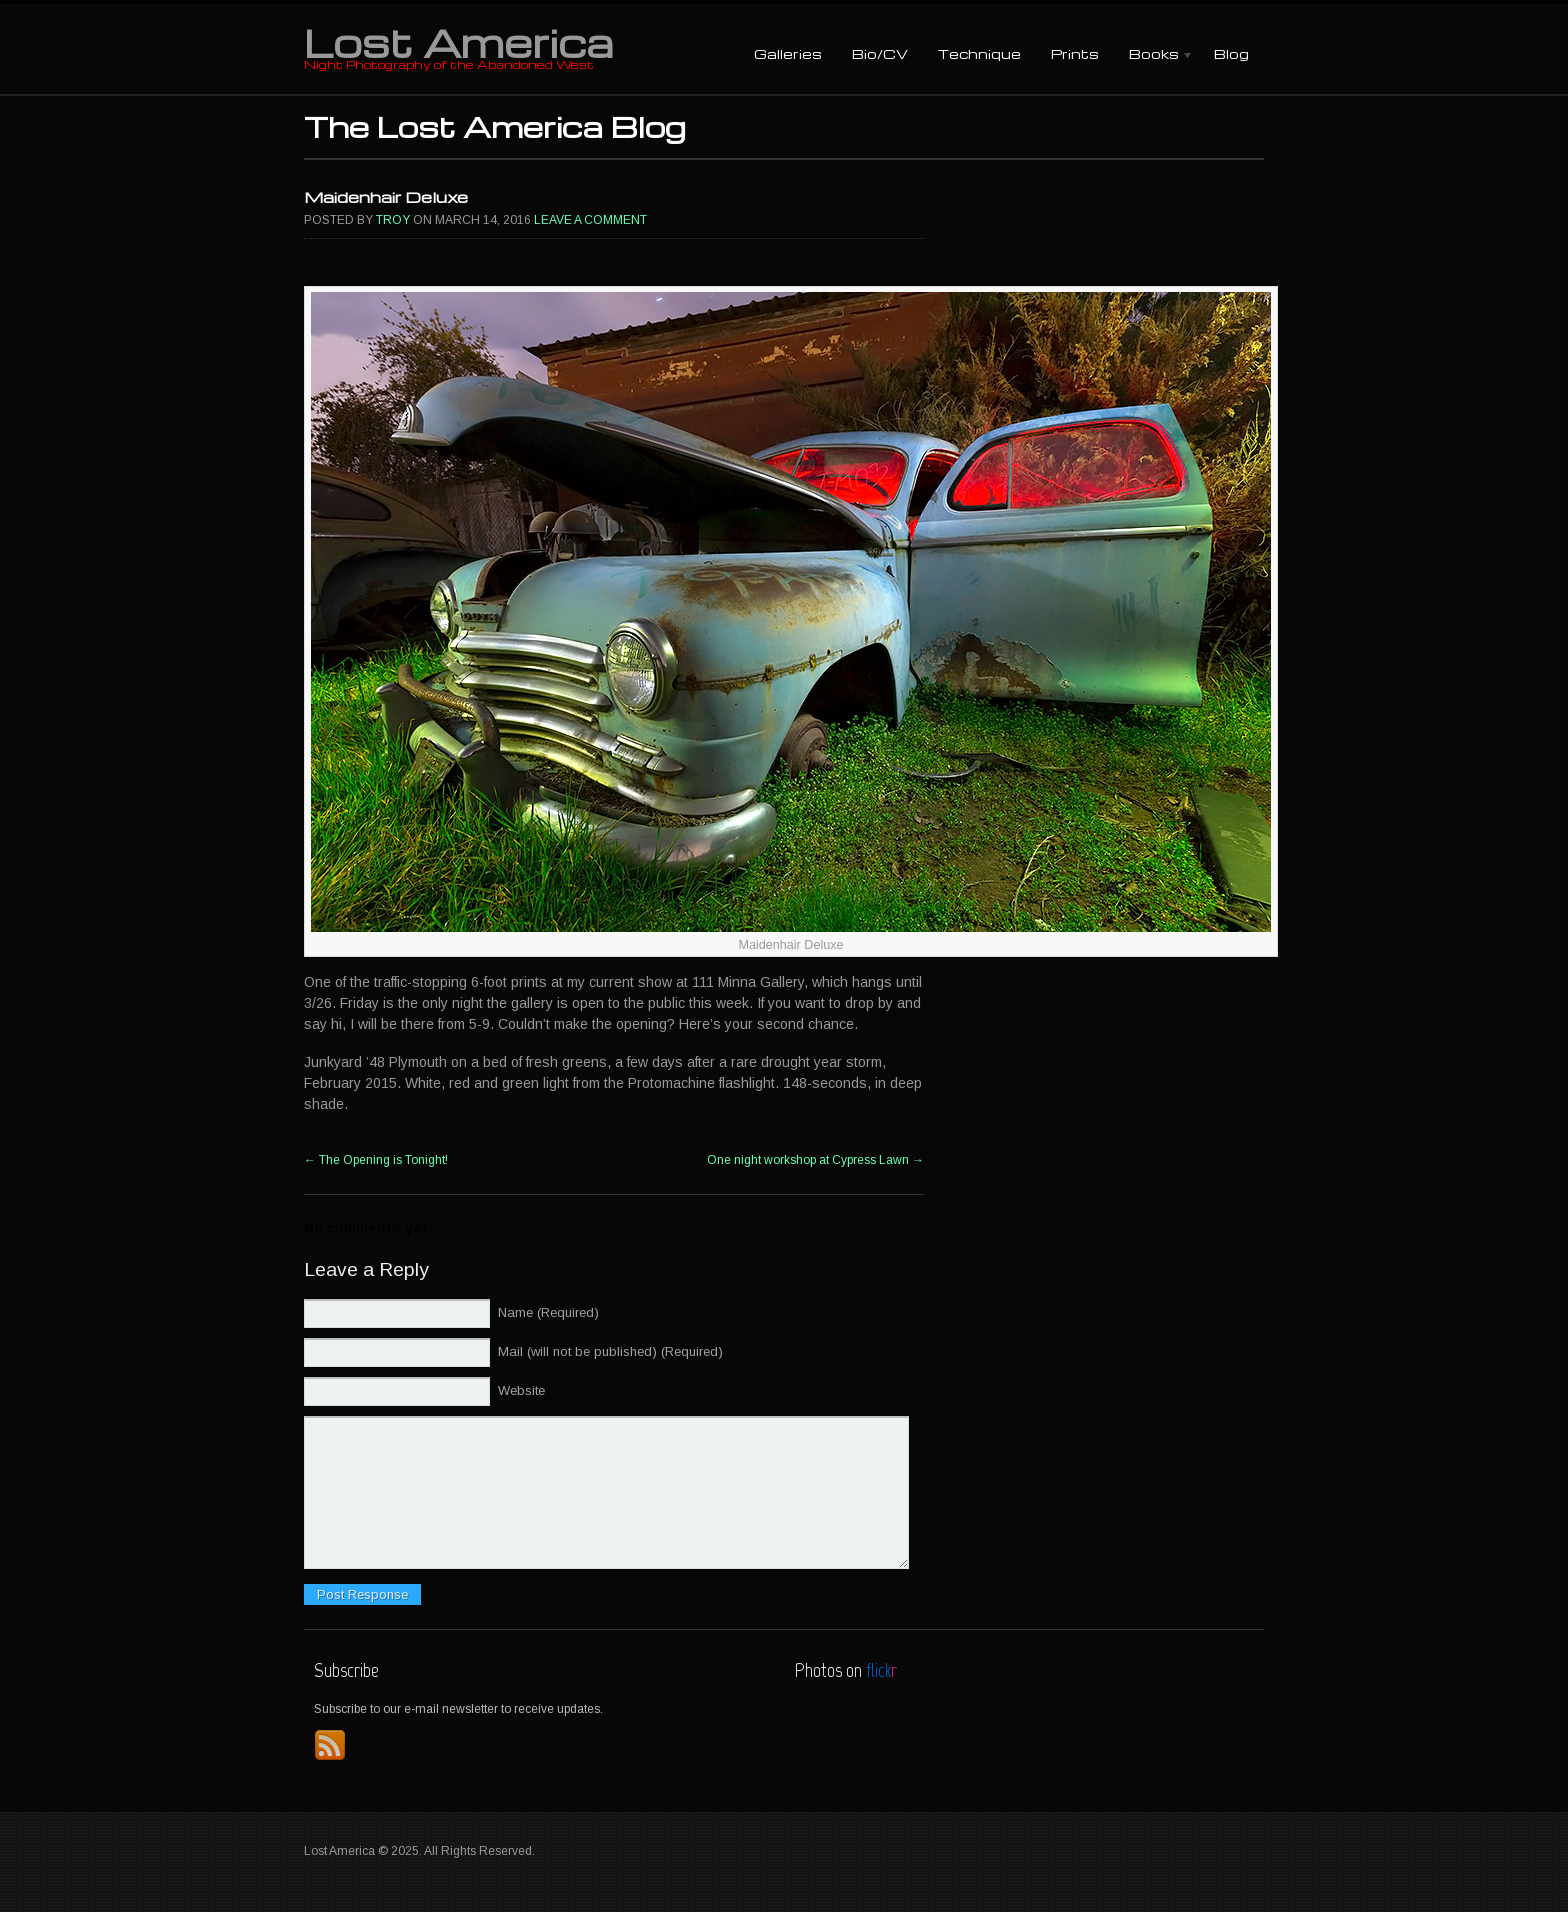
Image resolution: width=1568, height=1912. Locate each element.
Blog (1231, 53)
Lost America (458, 42)
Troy (393, 220)
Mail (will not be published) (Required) (610, 1351)
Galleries (788, 53)
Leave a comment (590, 220)
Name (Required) (548, 1312)
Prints (1075, 53)
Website (521, 1390)
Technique (979, 53)
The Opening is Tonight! (376, 1160)
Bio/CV (880, 53)
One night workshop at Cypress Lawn (815, 1160)
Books (1154, 55)
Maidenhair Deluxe (386, 197)
